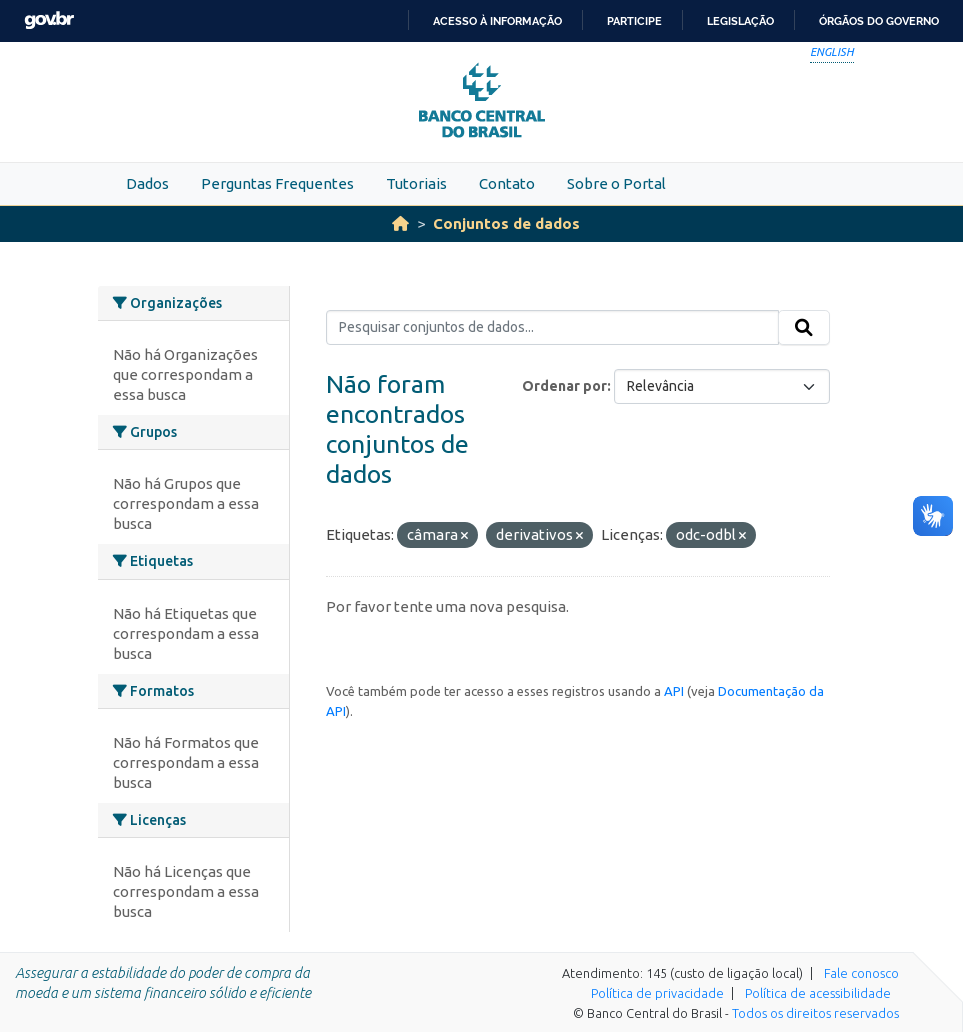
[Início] (400, 223)
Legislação (740, 21)
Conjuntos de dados (506, 223)
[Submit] (804, 328)
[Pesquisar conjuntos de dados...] (552, 328)
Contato (507, 183)
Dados (147, 183)
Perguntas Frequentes (277, 183)
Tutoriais (416, 183)
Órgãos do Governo (879, 21)
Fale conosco (861, 973)
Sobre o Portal (616, 183)
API (674, 691)
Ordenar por (564, 386)
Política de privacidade (657, 993)
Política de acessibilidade (818, 993)
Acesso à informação (497, 21)
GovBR (49, 20)
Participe (634, 21)
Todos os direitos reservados (815, 1013)
